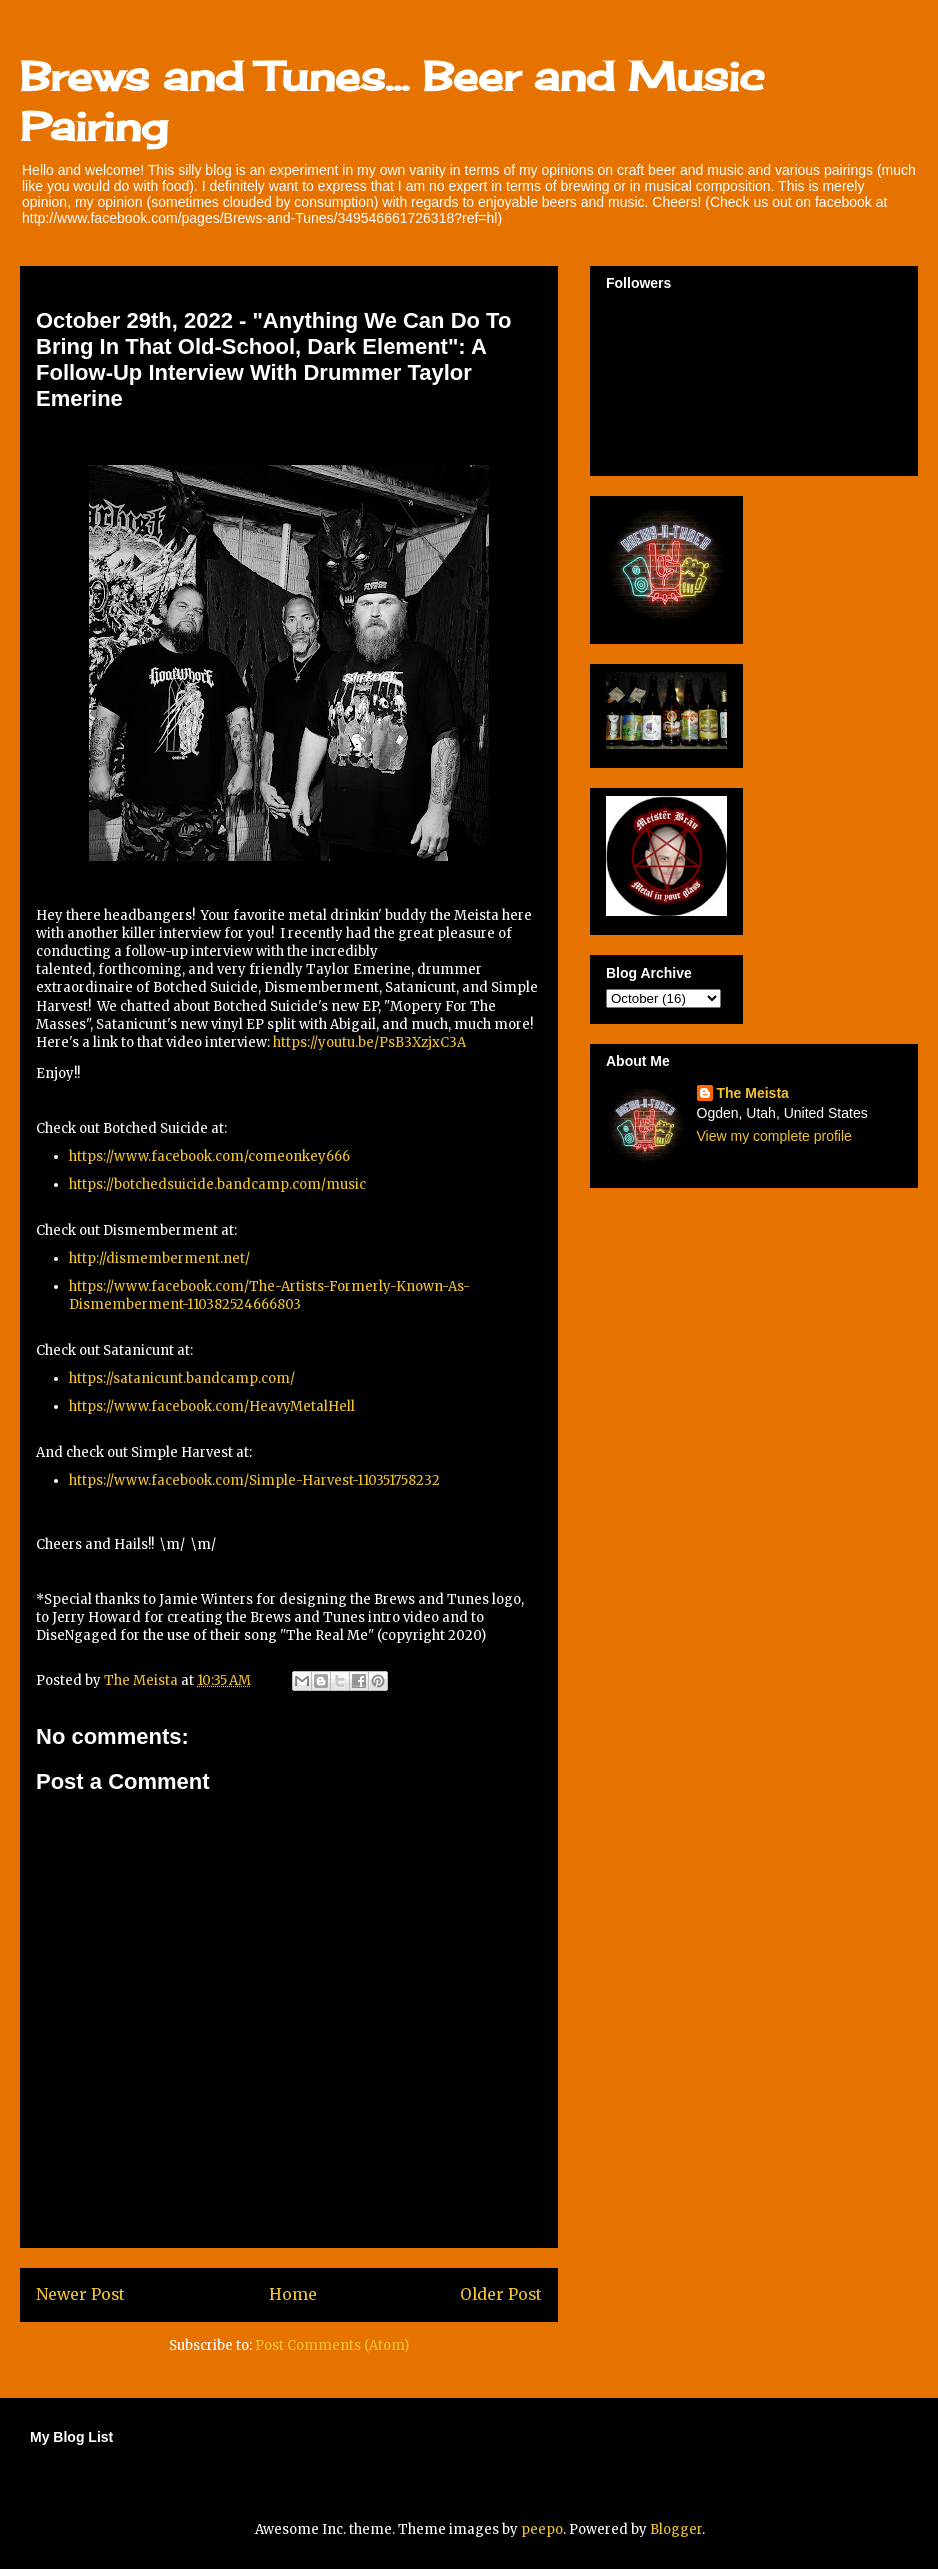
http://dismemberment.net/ (159, 1258)
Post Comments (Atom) (332, 2345)
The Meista (753, 1093)
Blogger (676, 2529)
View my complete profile (774, 1136)
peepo (542, 2529)
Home (293, 2294)
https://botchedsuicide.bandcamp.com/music (217, 1184)
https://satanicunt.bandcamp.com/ (182, 1378)
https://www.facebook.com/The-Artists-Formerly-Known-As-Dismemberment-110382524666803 (269, 1295)
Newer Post (80, 2294)
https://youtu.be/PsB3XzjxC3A (369, 1042)
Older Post (501, 2294)
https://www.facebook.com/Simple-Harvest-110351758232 (254, 1480)
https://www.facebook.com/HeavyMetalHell (212, 1406)
